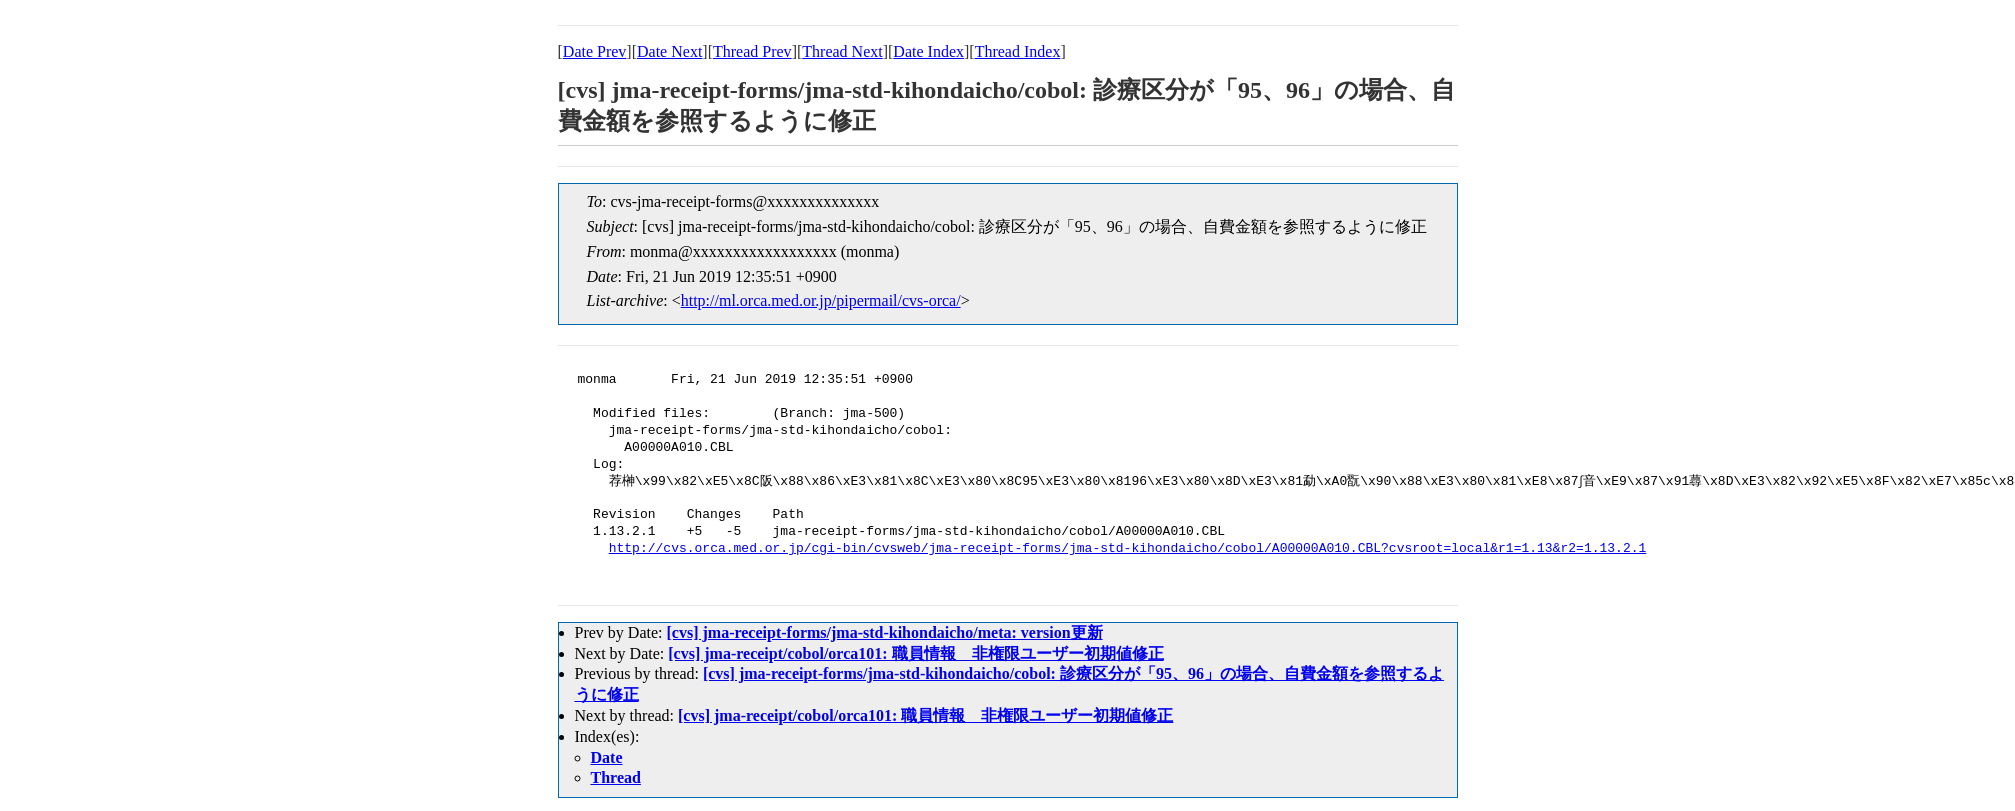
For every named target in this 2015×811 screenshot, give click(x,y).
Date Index (928, 51)
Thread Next (842, 51)
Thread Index (1018, 51)
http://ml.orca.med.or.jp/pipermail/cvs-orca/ (821, 300)
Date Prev (595, 51)
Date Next (669, 51)
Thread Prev (752, 51)
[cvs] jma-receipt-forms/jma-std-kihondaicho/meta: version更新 (884, 632)
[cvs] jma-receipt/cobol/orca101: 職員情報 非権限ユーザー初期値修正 (915, 653)
